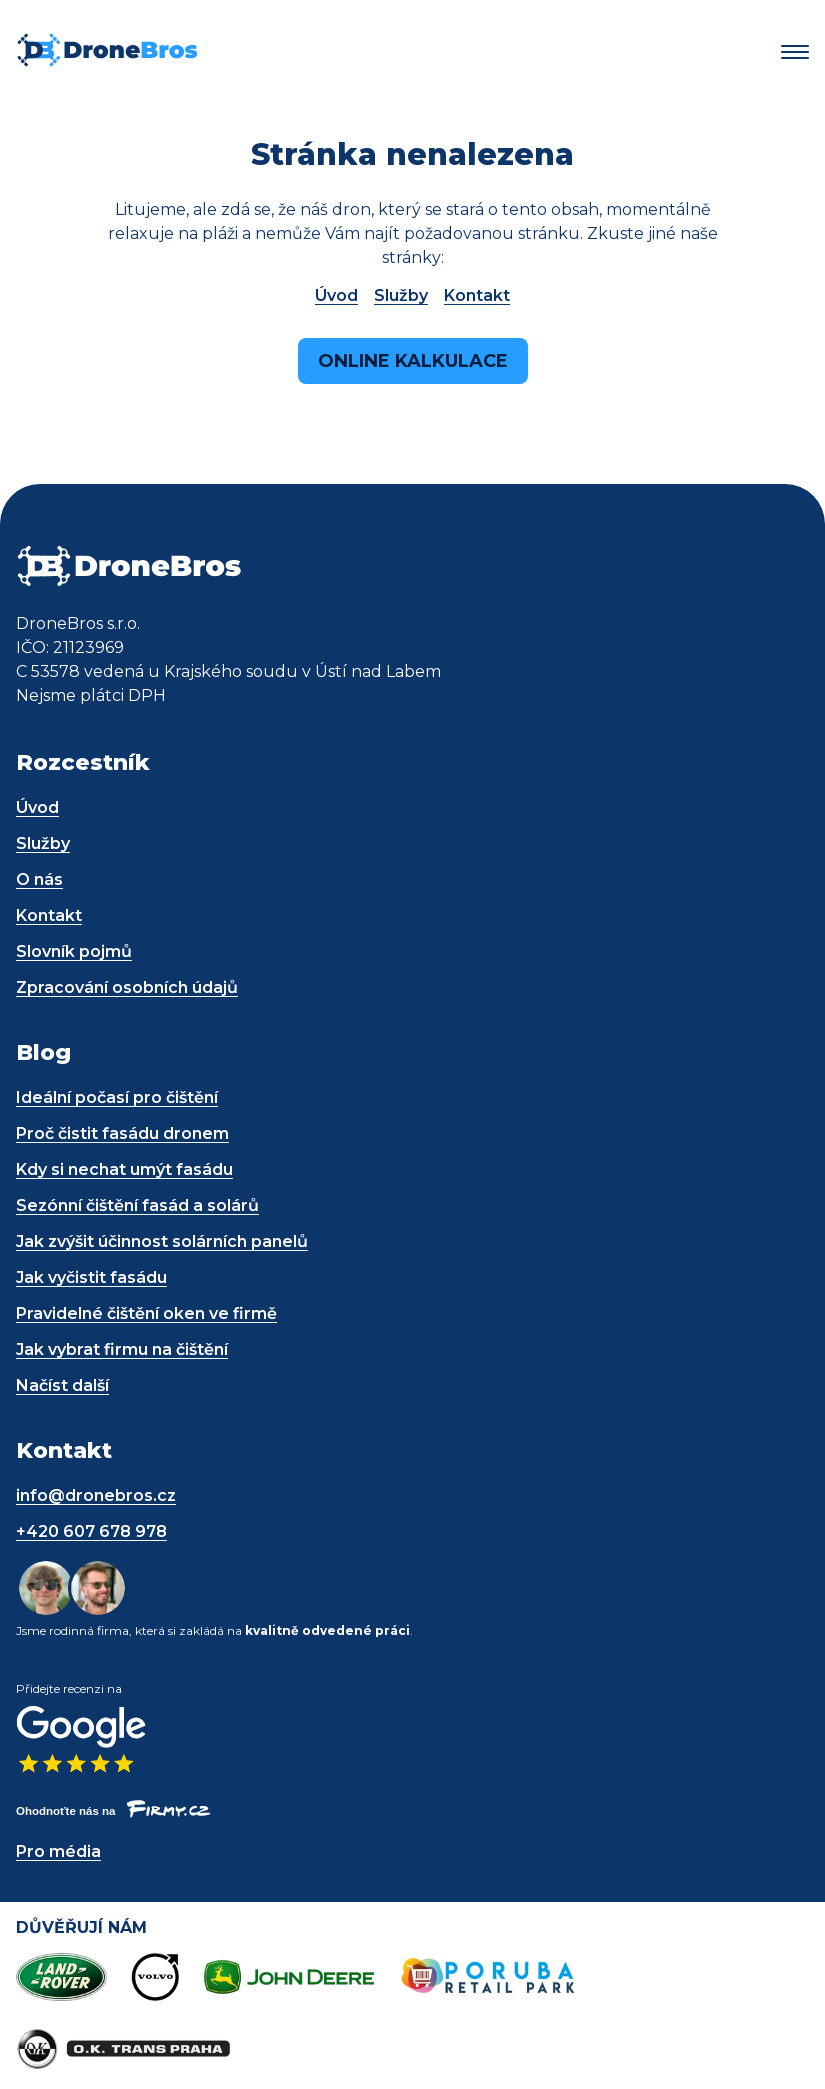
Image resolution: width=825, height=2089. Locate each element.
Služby (401, 295)
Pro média (58, 1851)
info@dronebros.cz (96, 1495)
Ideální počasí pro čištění (117, 1097)
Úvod (336, 295)
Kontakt (477, 295)
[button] (795, 52)
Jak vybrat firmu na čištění (122, 1349)
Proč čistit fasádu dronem (122, 1133)
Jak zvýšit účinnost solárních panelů (162, 1241)
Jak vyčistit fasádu (91, 1277)
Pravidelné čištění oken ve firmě (146, 1313)
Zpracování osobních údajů (127, 987)
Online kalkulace (413, 361)
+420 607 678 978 (91, 1531)
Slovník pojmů (74, 951)
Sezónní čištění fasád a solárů (137, 1205)
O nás (39, 879)
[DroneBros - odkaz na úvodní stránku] (107, 62)
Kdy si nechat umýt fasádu (124, 1169)
